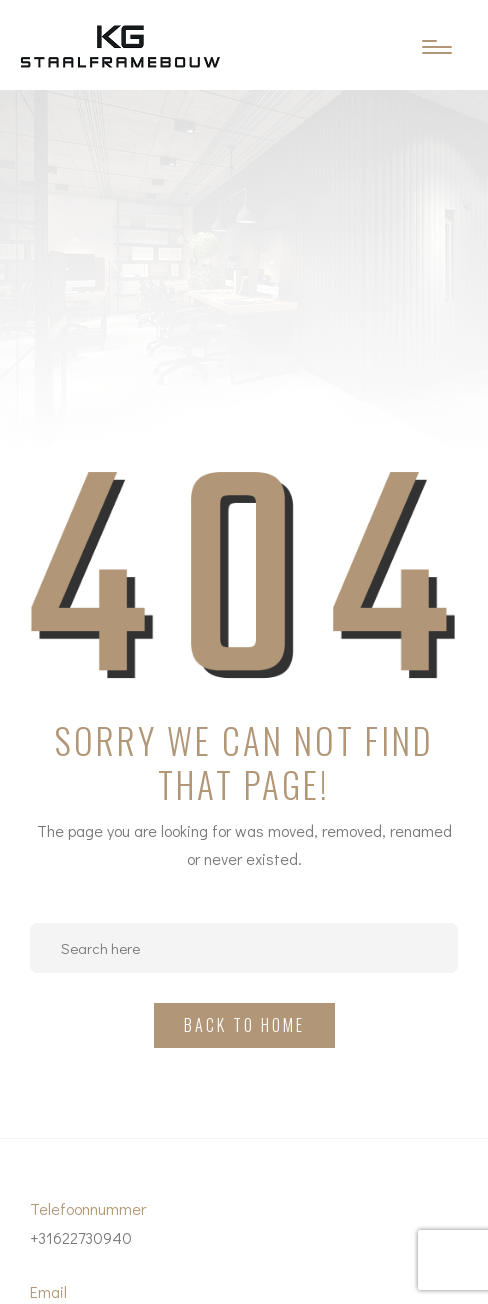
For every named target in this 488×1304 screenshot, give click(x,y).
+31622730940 (81, 1237)
